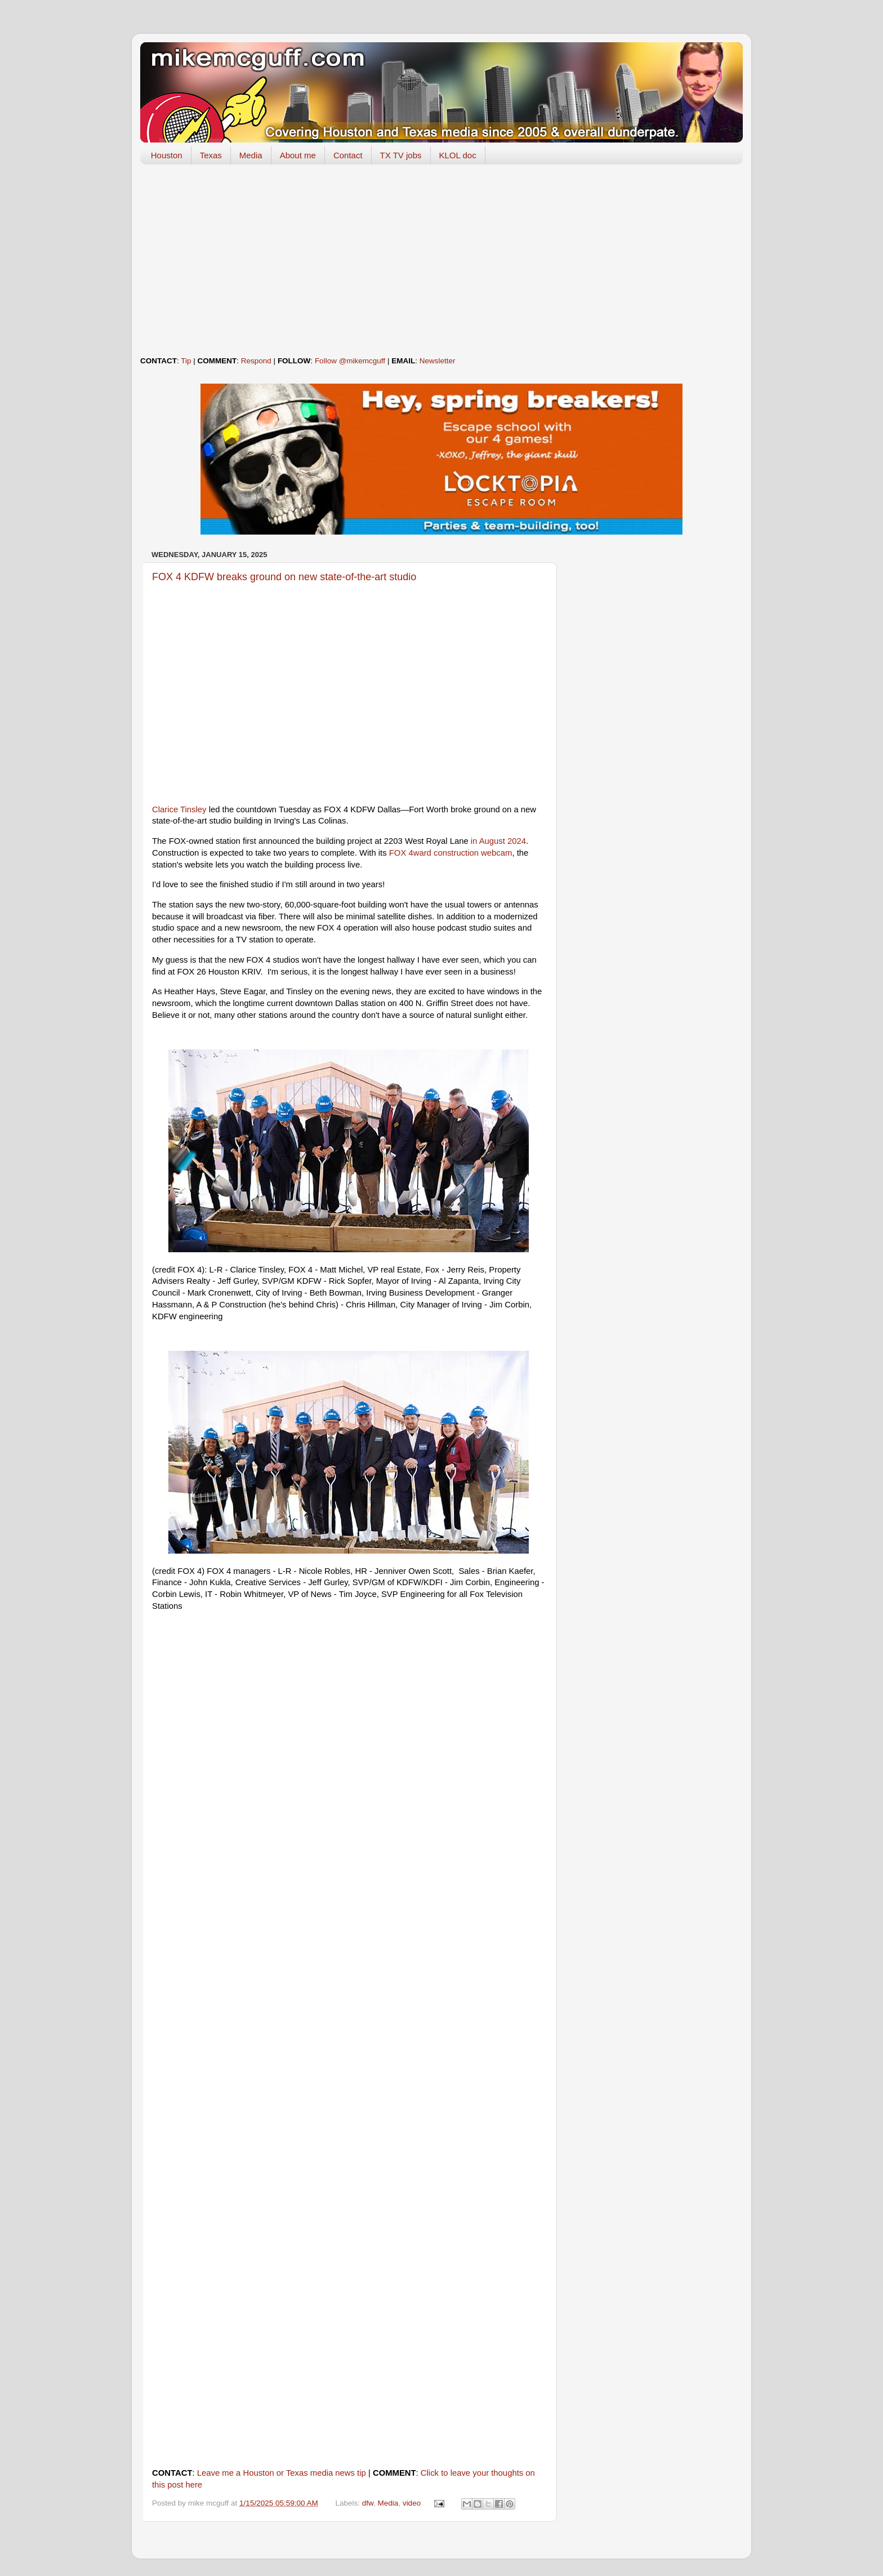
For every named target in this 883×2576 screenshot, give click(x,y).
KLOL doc (457, 155)
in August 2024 (498, 841)
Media (250, 155)
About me (298, 155)
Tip (186, 361)
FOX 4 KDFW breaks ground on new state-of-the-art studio (284, 576)
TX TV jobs (401, 155)
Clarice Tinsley (179, 809)
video (412, 2503)
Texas (211, 155)
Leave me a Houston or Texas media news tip (281, 2472)
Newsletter (438, 361)
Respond (256, 361)
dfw (367, 2503)
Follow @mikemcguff (350, 361)
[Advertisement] (441, 260)
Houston (166, 155)
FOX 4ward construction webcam (450, 852)
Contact (348, 155)
